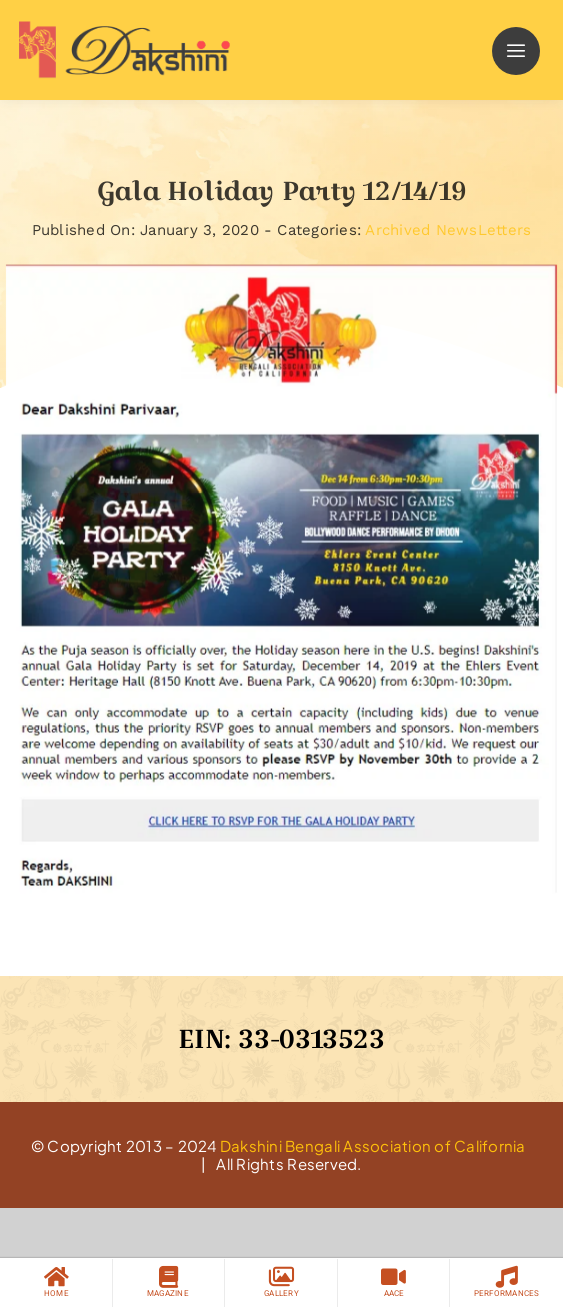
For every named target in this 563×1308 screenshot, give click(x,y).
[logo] (120, 29)
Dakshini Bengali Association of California (373, 1145)
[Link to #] (516, 51)
